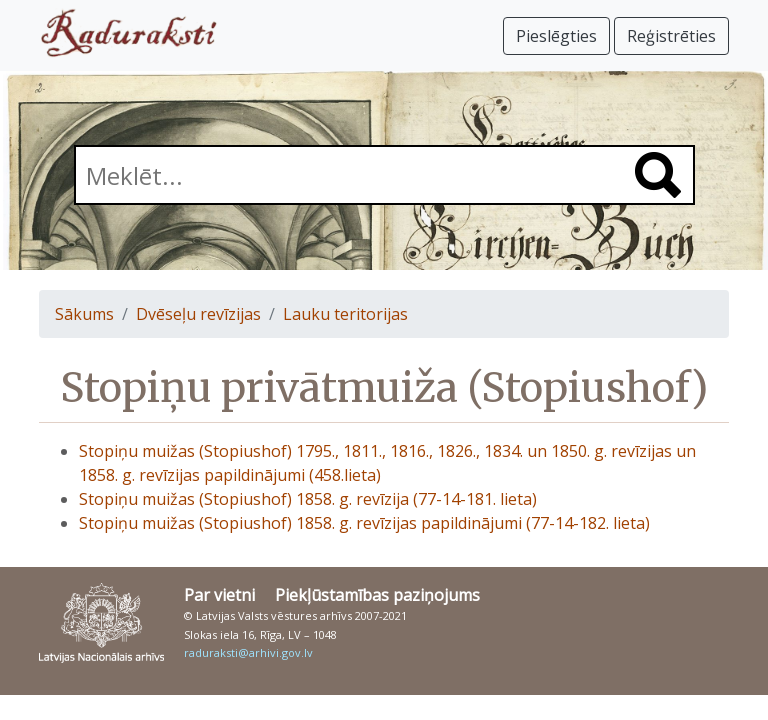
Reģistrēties (671, 36)
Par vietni (219, 595)
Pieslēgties (556, 36)
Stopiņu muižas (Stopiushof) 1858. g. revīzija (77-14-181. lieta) (308, 499)
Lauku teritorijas (345, 314)
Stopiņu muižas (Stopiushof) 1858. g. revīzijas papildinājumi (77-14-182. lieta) (364, 523)
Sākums (84, 314)
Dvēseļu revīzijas (198, 314)
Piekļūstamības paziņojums (377, 595)
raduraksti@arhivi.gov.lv (248, 652)
